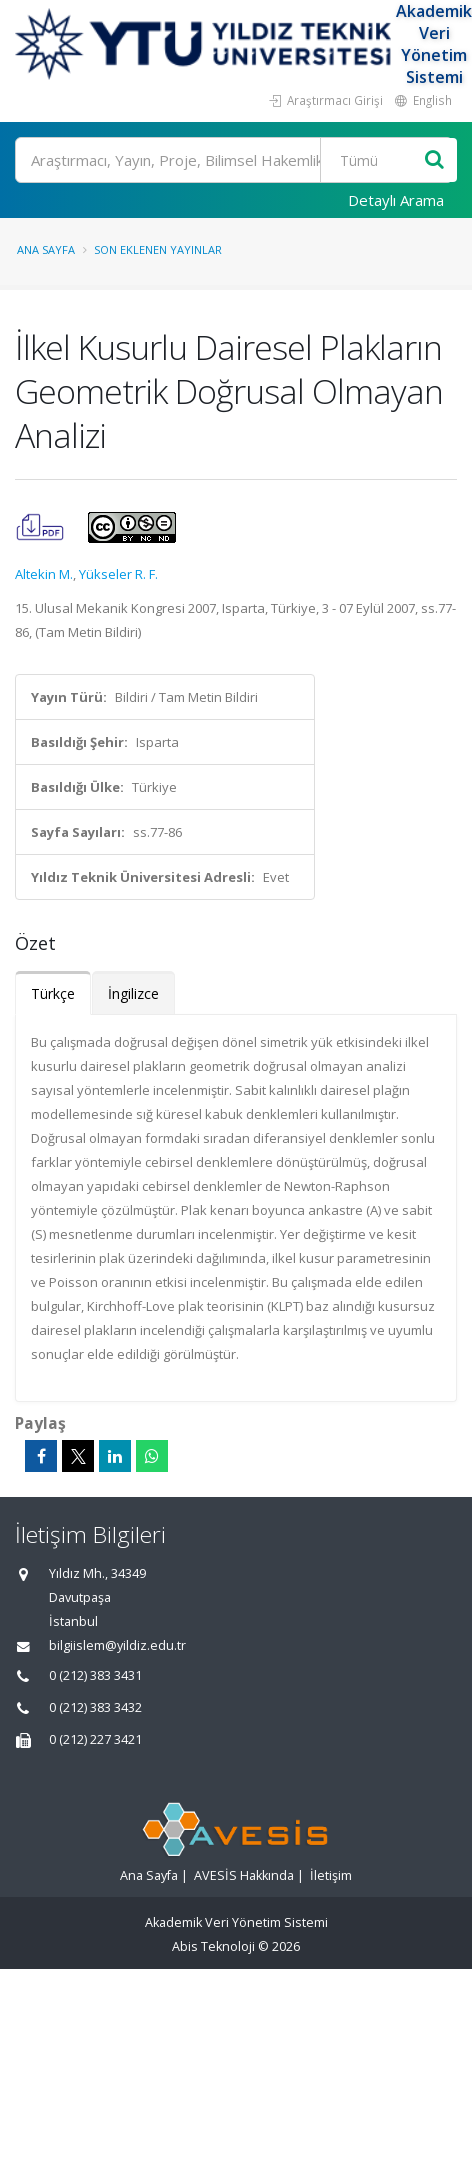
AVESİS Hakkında (244, 1875)
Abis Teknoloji (213, 1946)
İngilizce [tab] (133, 993)
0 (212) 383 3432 (95, 1707)
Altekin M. (44, 574)
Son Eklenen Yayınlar (158, 249)
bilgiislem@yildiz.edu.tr (117, 1645)
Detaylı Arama (396, 200)
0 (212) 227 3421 (95, 1739)
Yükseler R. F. (118, 574)
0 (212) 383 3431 (95, 1675)
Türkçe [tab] (53, 993)
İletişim (331, 1875)
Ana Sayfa (46, 249)
